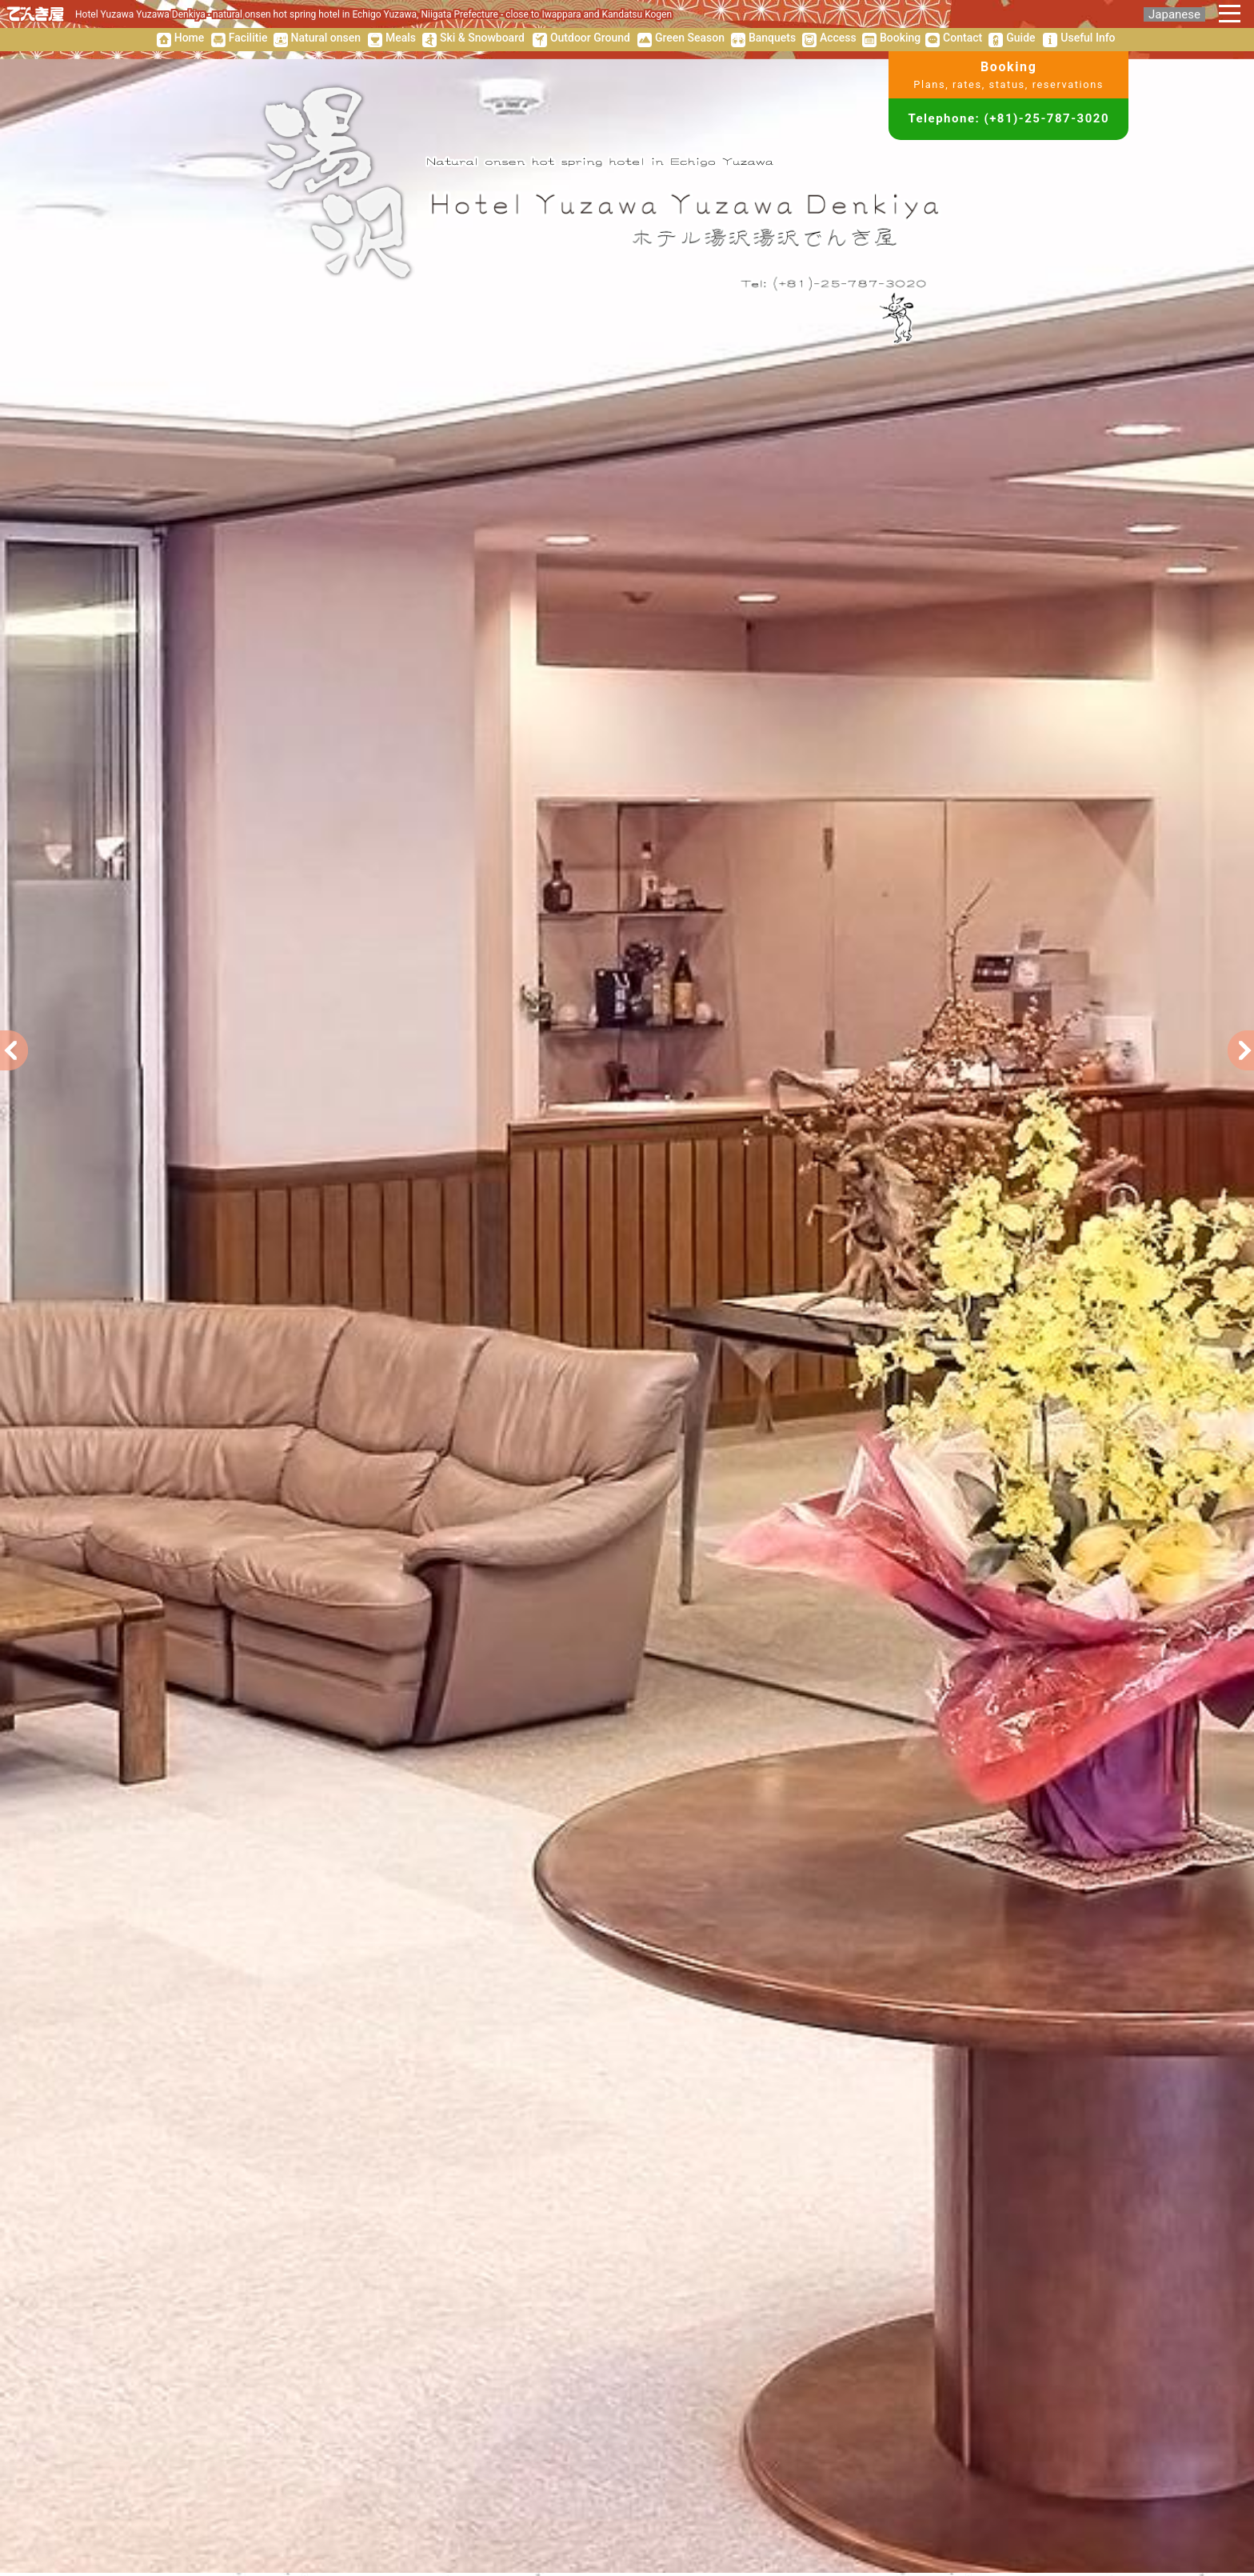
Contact (962, 37)
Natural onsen (326, 37)
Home (189, 37)
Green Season (690, 37)
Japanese (1174, 14)
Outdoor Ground (590, 37)
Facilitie (248, 37)
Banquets (772, 37)
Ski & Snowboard (482, 37)
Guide (1020, 37)
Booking (900, 37)
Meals (400, 37)
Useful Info (1087, 37)
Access (838, 37)
